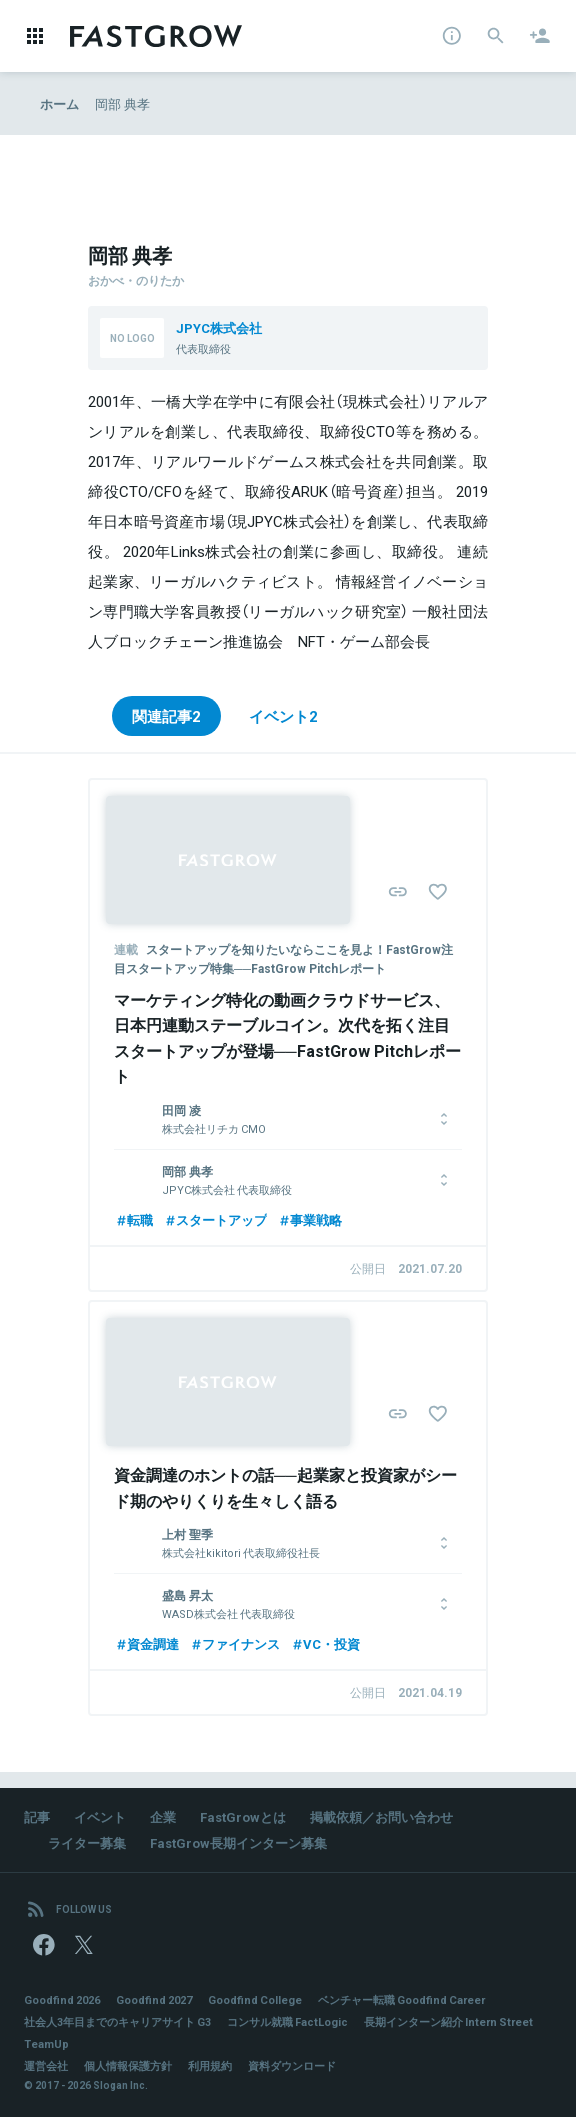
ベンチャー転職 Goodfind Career (401, 1999)
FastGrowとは (243, 1816)
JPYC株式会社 (219, 327)
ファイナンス (234, 1643)
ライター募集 (87, 1842)
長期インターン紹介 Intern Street (448, 2021)
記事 (37, 1816)
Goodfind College (255, 1999)
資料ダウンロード (292, 2065)
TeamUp (46, 2043)
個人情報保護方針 (128, 2065)
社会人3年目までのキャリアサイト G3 (117, 2021)
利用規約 (210, 2065)
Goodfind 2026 (62, 1999)
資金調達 (146, 1643)
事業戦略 (309, 1219)
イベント (100, 1816)
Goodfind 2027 (154, 1999)
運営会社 (46, 2065)
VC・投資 (325, 1643)
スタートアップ (215, 1219)
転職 (133, 1219)
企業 (163, 1816)
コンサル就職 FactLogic (287, 2021)
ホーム (59, 103)
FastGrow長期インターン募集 (238, 1842)
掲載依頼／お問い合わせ (381, 1816)
